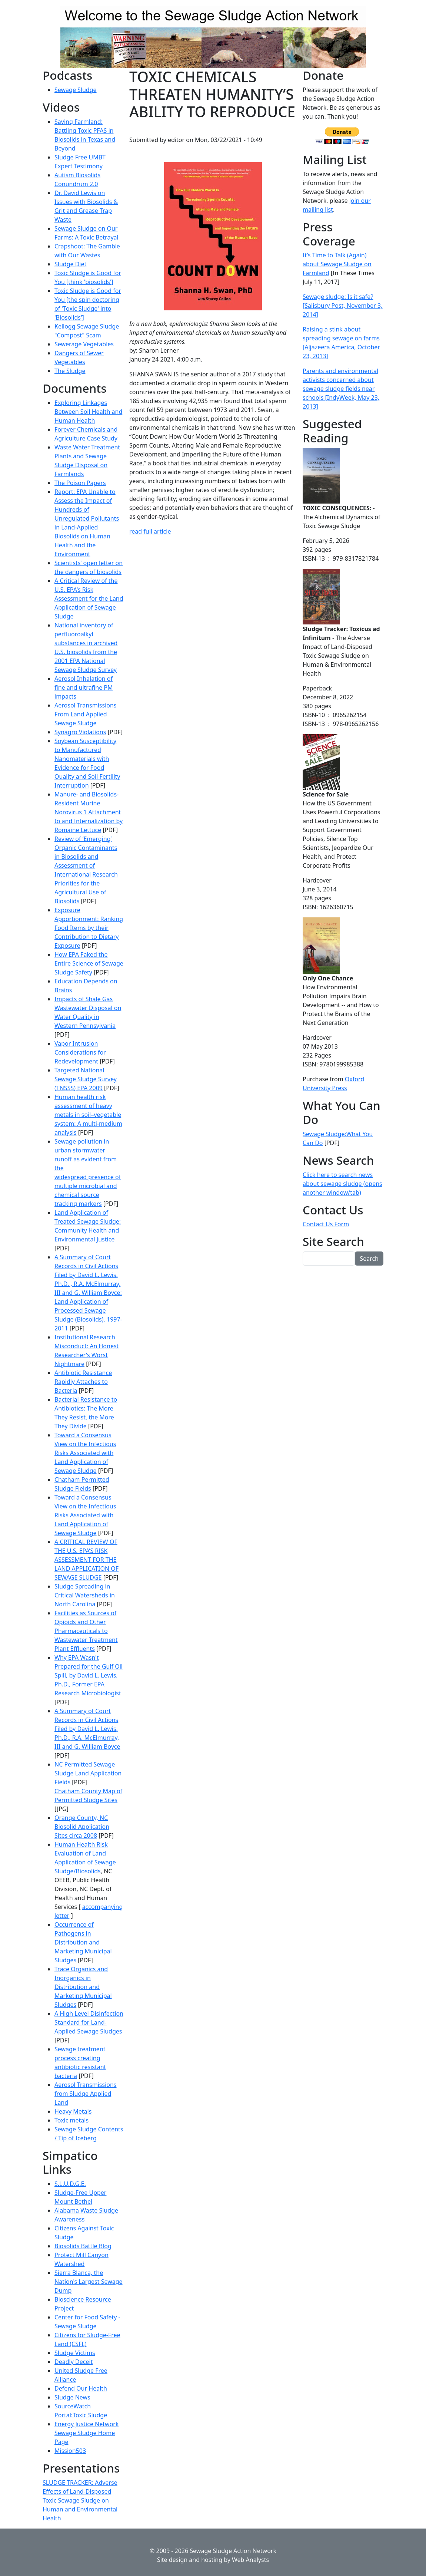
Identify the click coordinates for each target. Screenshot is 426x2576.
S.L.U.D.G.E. (70, 2184)
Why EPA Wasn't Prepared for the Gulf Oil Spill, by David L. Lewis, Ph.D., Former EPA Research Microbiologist (88, 1675)
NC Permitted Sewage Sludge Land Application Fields (88, 1773)
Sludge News (72, 2397)
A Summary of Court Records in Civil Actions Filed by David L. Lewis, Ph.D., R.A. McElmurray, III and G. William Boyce (87, 1729)
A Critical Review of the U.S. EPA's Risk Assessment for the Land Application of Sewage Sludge (88, 598)
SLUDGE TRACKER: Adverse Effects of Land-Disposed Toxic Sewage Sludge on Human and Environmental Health (80, 2500)
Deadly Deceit (73, 2362)
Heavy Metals (72, 2111)
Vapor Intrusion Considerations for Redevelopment (80, 1052)
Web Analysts (250, 2560)
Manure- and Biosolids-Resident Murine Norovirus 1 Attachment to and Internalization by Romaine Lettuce (88, 812)
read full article (150, 531)
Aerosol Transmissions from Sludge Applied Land (85, 2094)
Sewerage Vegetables (84, 344)
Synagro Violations (80, 732)
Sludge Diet (70, 264)
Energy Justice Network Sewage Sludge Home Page (86, 2433)
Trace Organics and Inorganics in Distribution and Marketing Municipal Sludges (83, 1987)
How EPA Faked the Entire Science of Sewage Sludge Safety (88, 963)
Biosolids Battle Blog (83, 2246)
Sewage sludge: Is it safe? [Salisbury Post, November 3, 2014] (343, 306)
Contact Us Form (326, 1224)
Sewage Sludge (75, 90)
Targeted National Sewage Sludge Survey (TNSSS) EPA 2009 (85, 1079)
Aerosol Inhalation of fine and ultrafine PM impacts (83, 687)
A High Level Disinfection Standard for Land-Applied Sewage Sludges (88, 2022)
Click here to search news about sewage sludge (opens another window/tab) (342, 1184)
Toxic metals (71, 2120)
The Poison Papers (80, 483)
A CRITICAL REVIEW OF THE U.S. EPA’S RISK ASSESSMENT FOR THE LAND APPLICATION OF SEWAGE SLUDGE (86, 1559)
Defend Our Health (80, 2388)
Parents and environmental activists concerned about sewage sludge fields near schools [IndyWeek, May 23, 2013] (341, 388)
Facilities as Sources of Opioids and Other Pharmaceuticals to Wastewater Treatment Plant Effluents (86, 1631)
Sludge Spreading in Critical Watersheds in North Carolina (84, 1595)
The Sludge (69, 371)
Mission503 (70, 2451)
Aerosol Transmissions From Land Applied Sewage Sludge (85, 714)
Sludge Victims (74, 2353)
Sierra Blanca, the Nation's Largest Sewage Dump (88, 2282)
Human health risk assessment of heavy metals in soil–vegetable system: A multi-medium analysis (88, 1115)
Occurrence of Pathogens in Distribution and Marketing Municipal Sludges (83, 1942)
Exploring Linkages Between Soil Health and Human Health (88, 412)
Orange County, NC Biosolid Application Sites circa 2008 (81, 1827)
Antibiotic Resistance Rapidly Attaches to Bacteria (83, 1382)
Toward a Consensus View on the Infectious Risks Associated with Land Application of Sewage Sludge (85, 1453)
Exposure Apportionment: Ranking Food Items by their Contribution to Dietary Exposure (88, 928)
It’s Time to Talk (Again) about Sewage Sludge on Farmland (337, 264)
